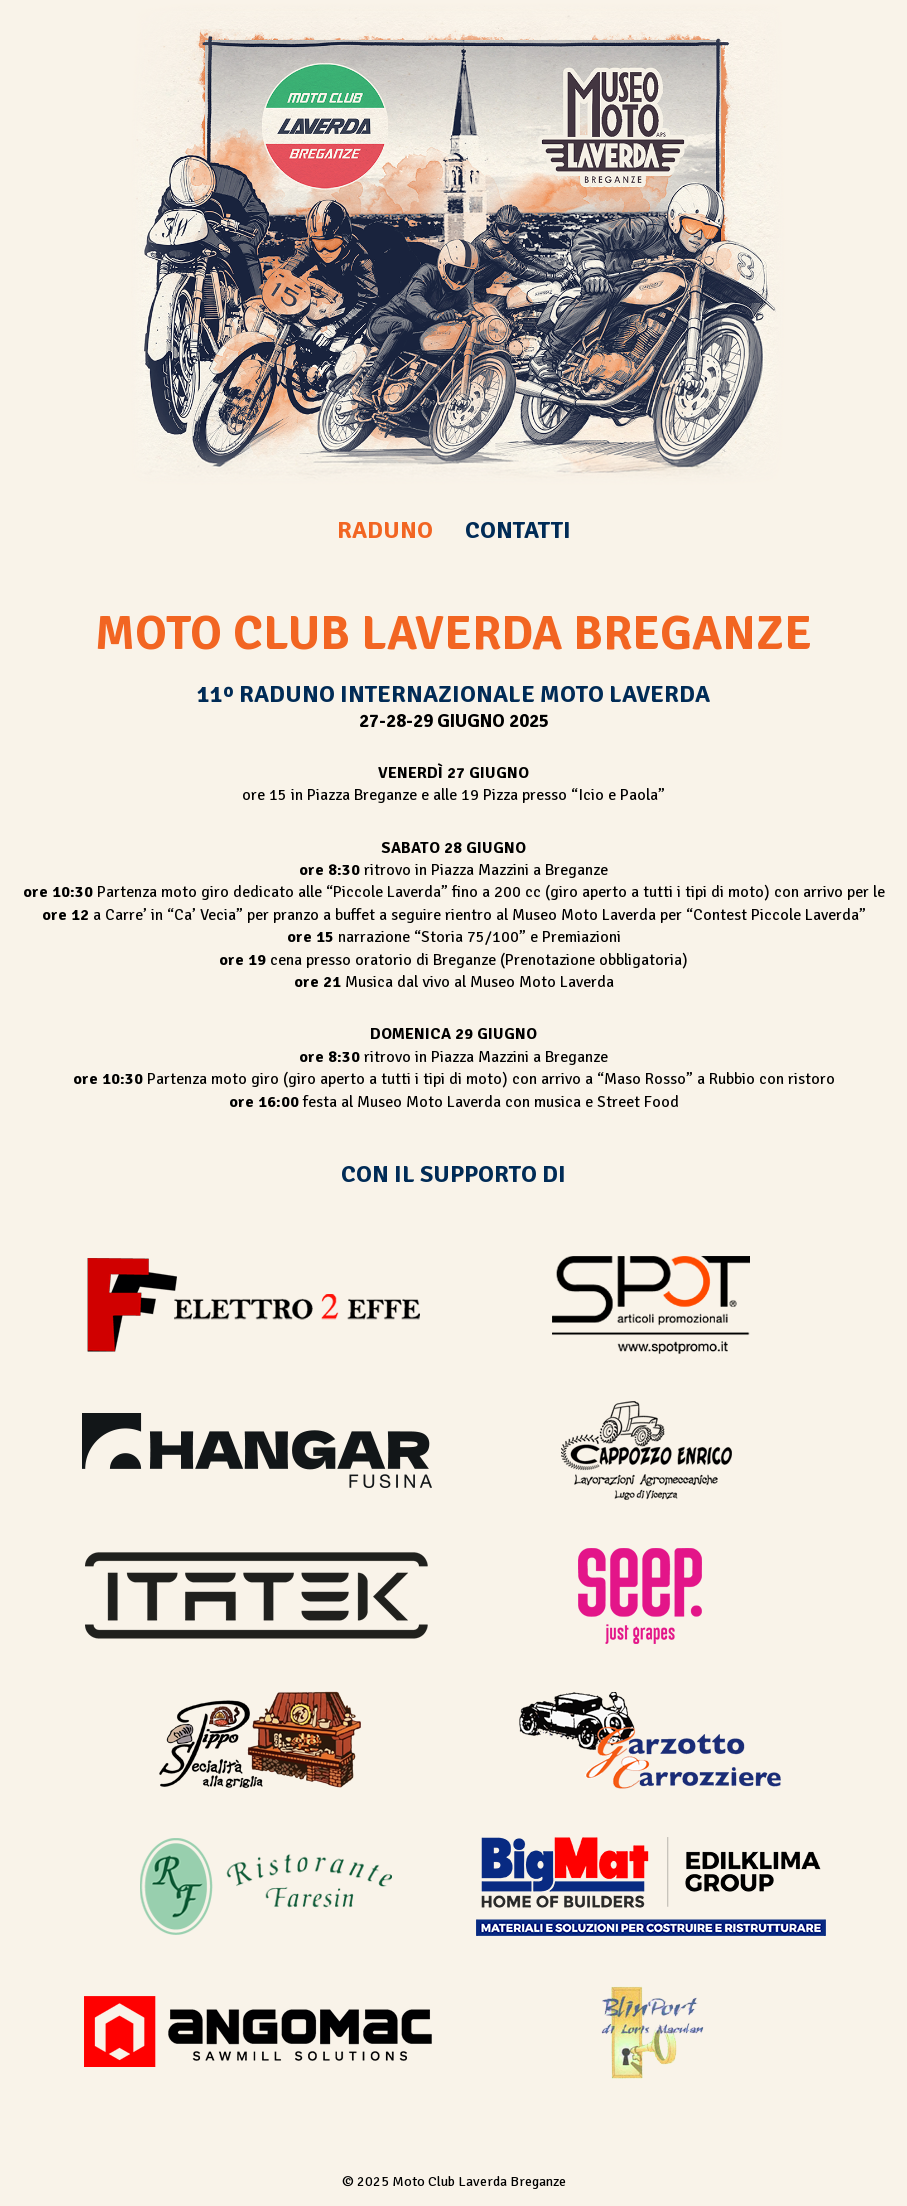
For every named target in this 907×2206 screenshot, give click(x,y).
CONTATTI (518, 530)
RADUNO (385, 530)
